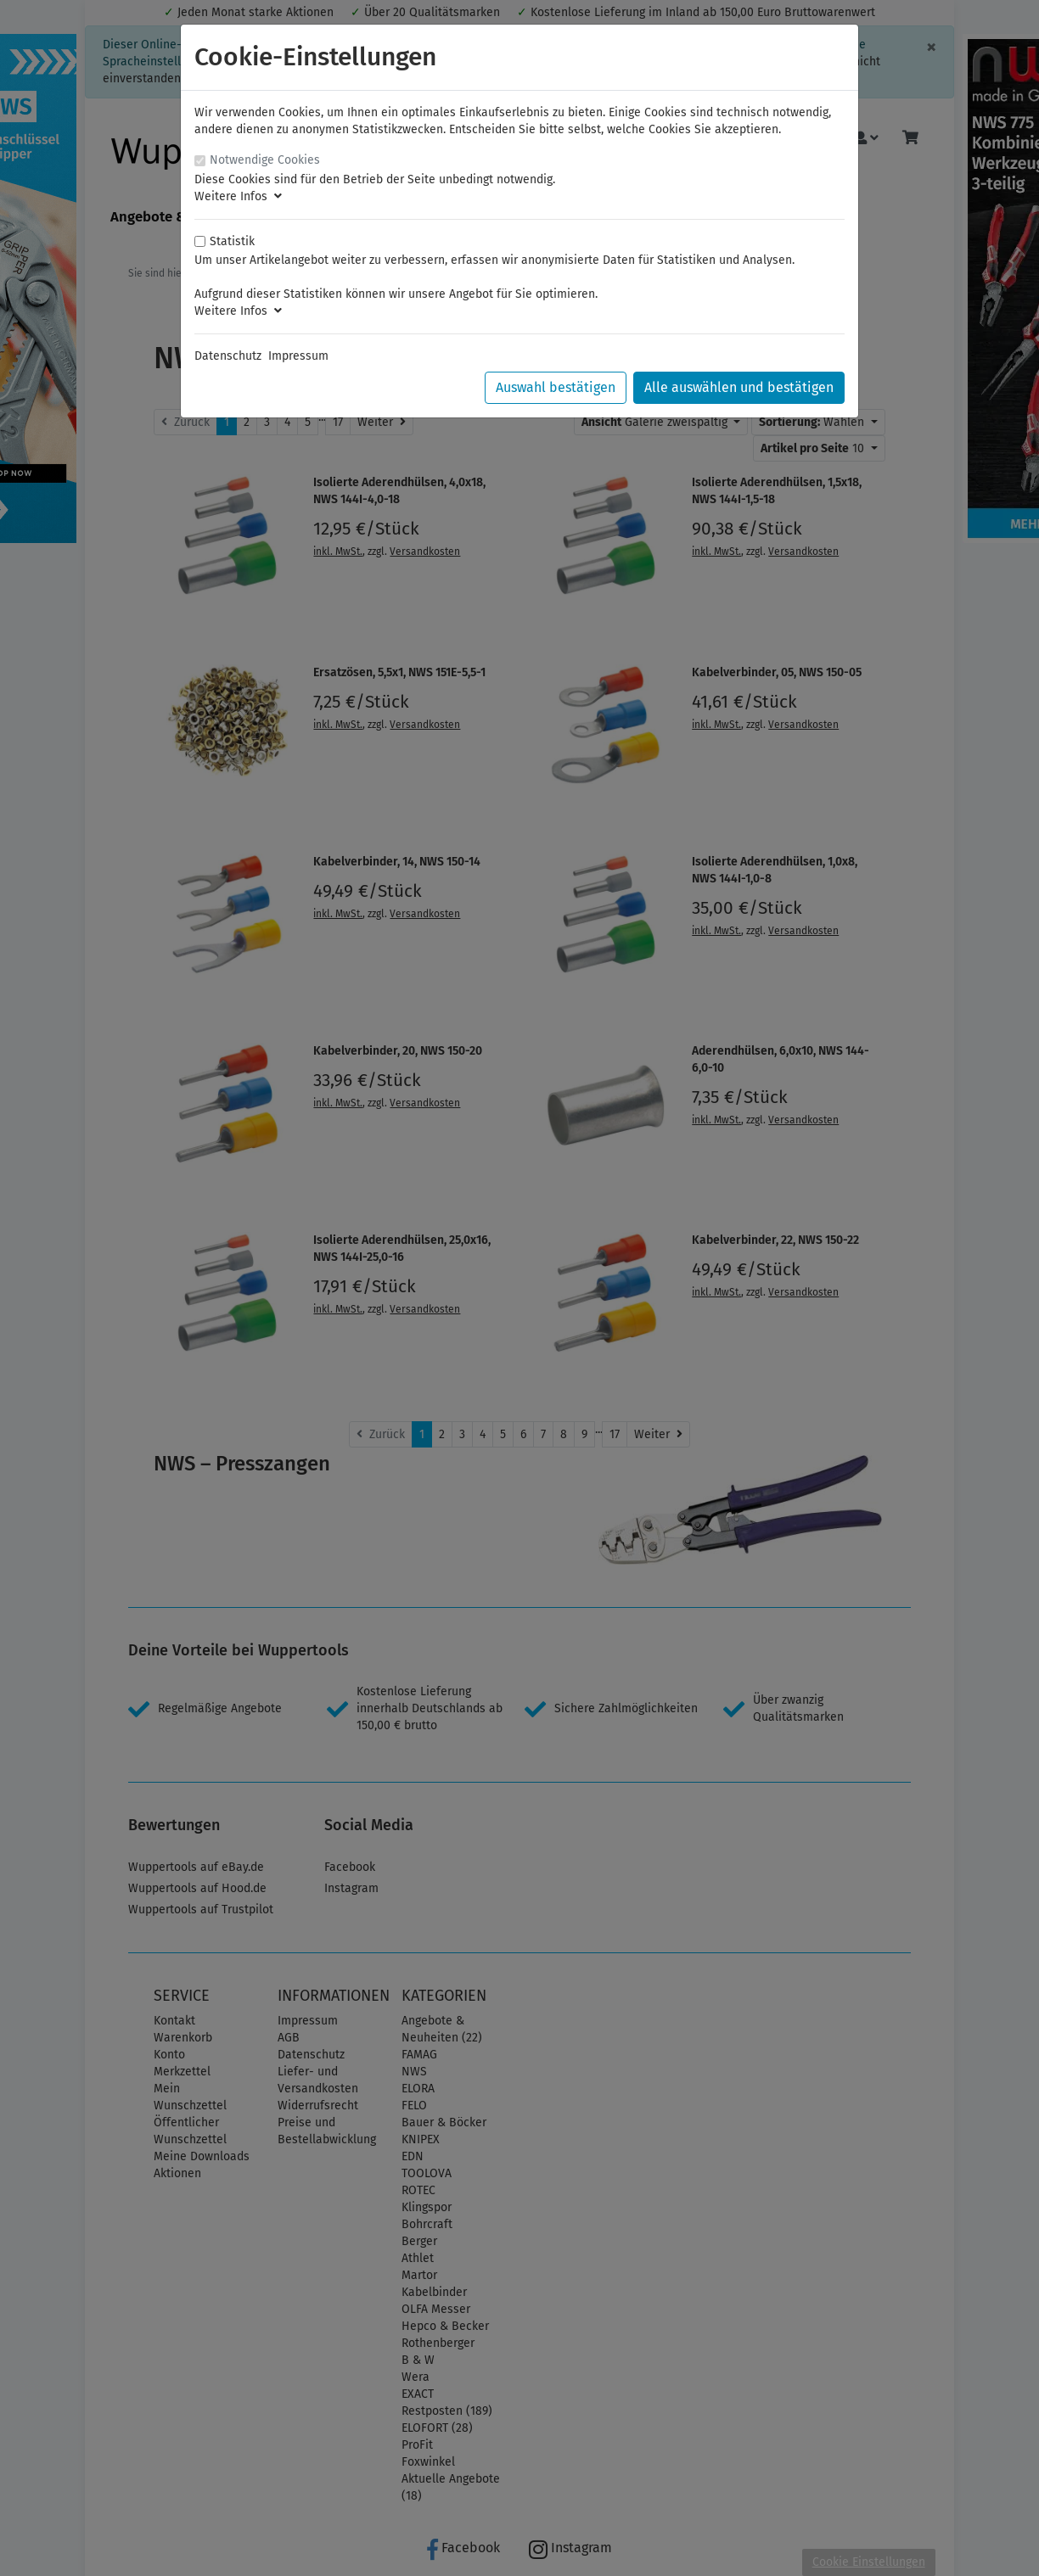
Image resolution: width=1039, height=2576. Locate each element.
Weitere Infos (238, 196)
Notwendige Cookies (265, 160)
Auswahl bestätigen (555, 387)
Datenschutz (227, 356)
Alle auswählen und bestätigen (739, 387)
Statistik (232, 241)
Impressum (298, 356)
